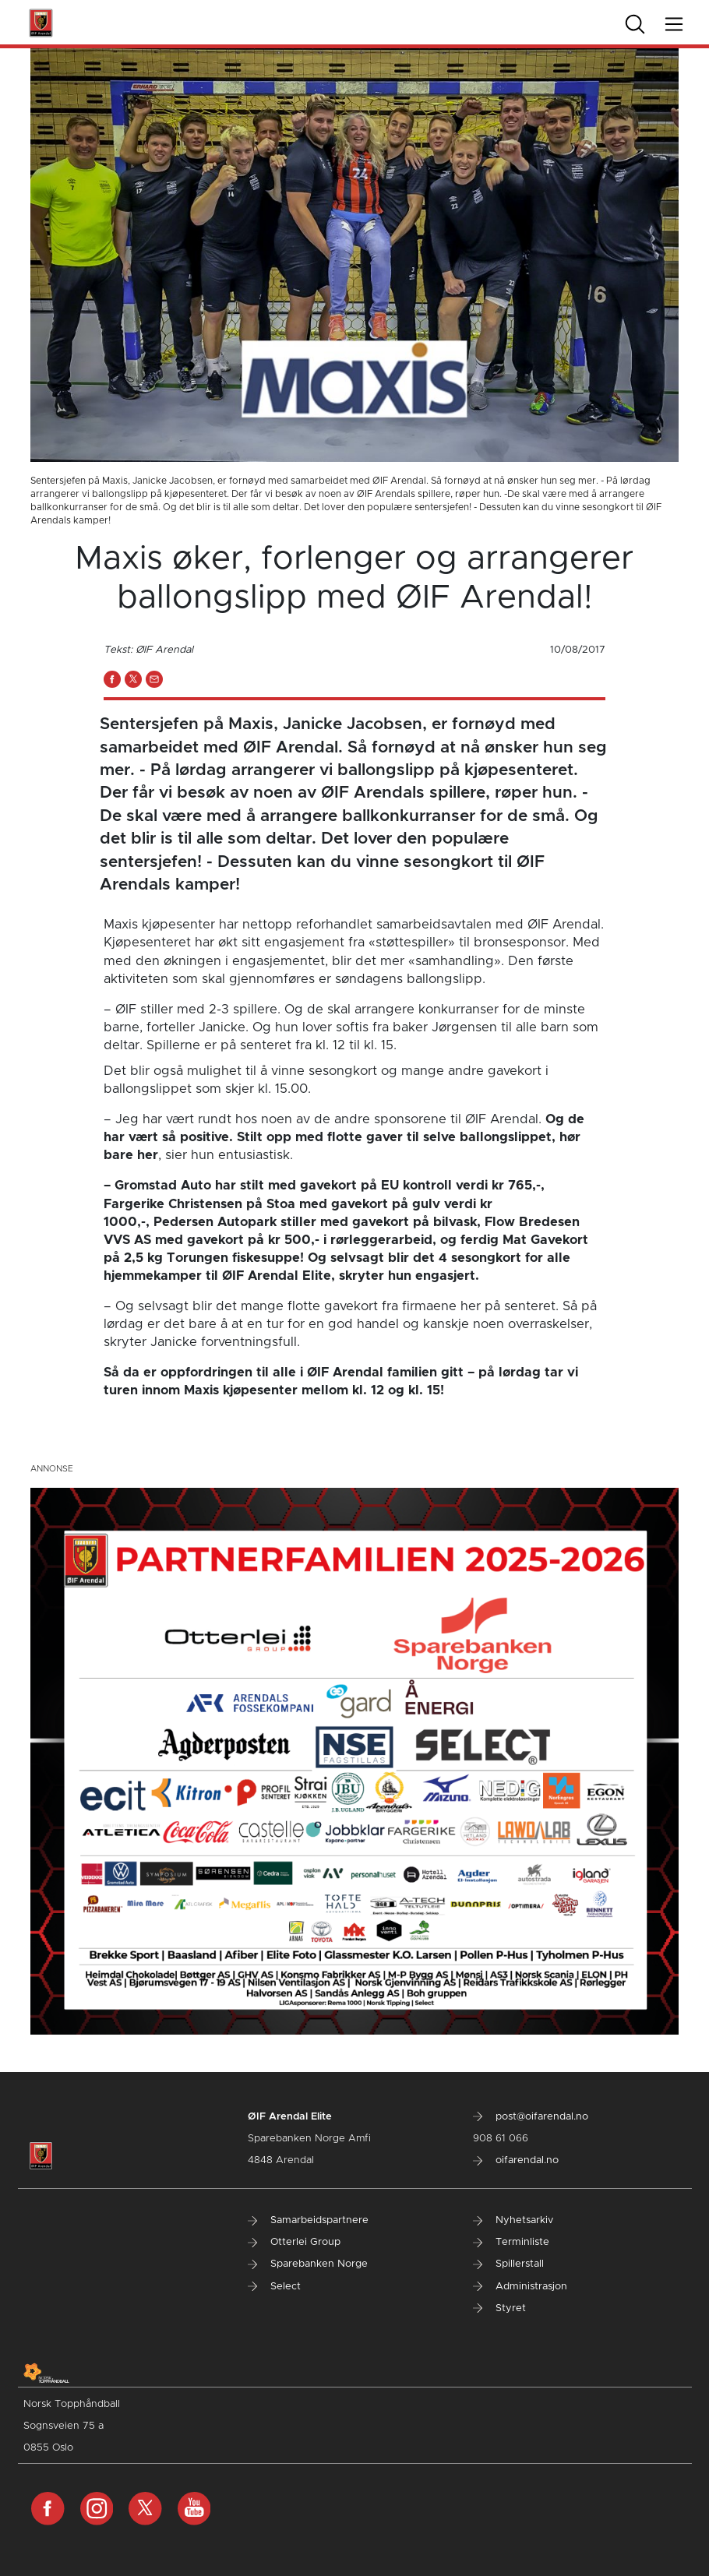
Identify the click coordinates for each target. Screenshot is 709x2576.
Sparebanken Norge (308, 2264)
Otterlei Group (294, 2242)
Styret (499, 2308)
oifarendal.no (516, 2160)
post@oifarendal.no (530, 2117)
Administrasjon (520, 2287)
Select (274, 2287)
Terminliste (511, 2242)
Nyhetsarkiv (513, 2220)
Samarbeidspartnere (308, 2220)
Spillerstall (508, 2264)
